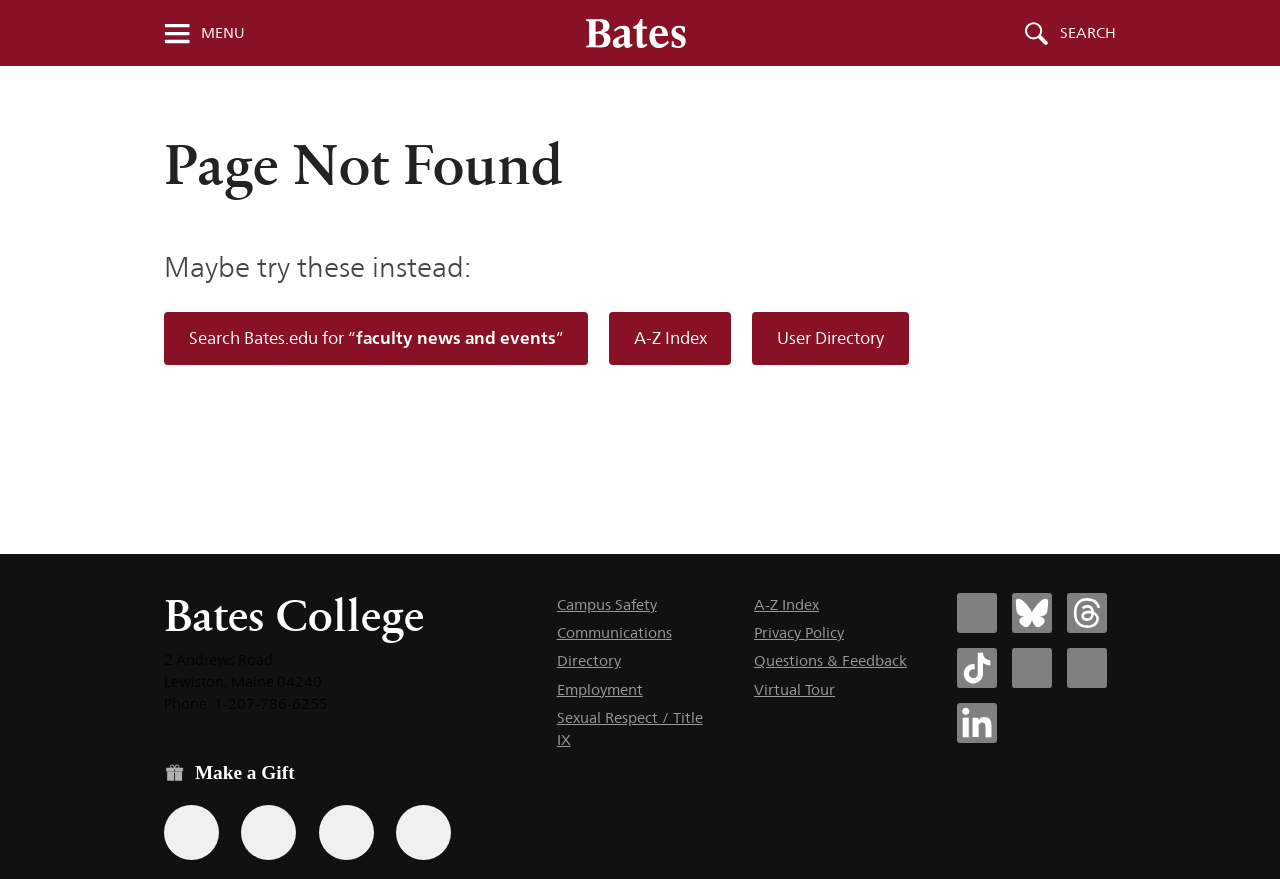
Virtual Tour (794, 689)
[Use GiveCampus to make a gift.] (423, 832)
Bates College (294, 615)
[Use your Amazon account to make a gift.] (268, 832)
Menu (223, 33)
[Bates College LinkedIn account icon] (977, 723)
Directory (589, 660)
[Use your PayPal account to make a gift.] (346, 832)
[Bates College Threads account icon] (1087, 613)
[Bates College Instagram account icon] (1032, 668)
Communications (614, 632)
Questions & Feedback (830, 660)
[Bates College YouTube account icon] (1087, 668)
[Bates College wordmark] (636, 33)
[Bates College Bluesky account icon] (1032, 613)
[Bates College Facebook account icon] (977, 613)
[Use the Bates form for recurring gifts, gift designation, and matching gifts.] (191, 832)
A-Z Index (670, 338)
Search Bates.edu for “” (376, 337)
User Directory (830, 338)
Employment (600, 689)
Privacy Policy (799, 632)
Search (1088, 33)
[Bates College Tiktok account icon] (977, 668)
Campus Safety (607, 604)
